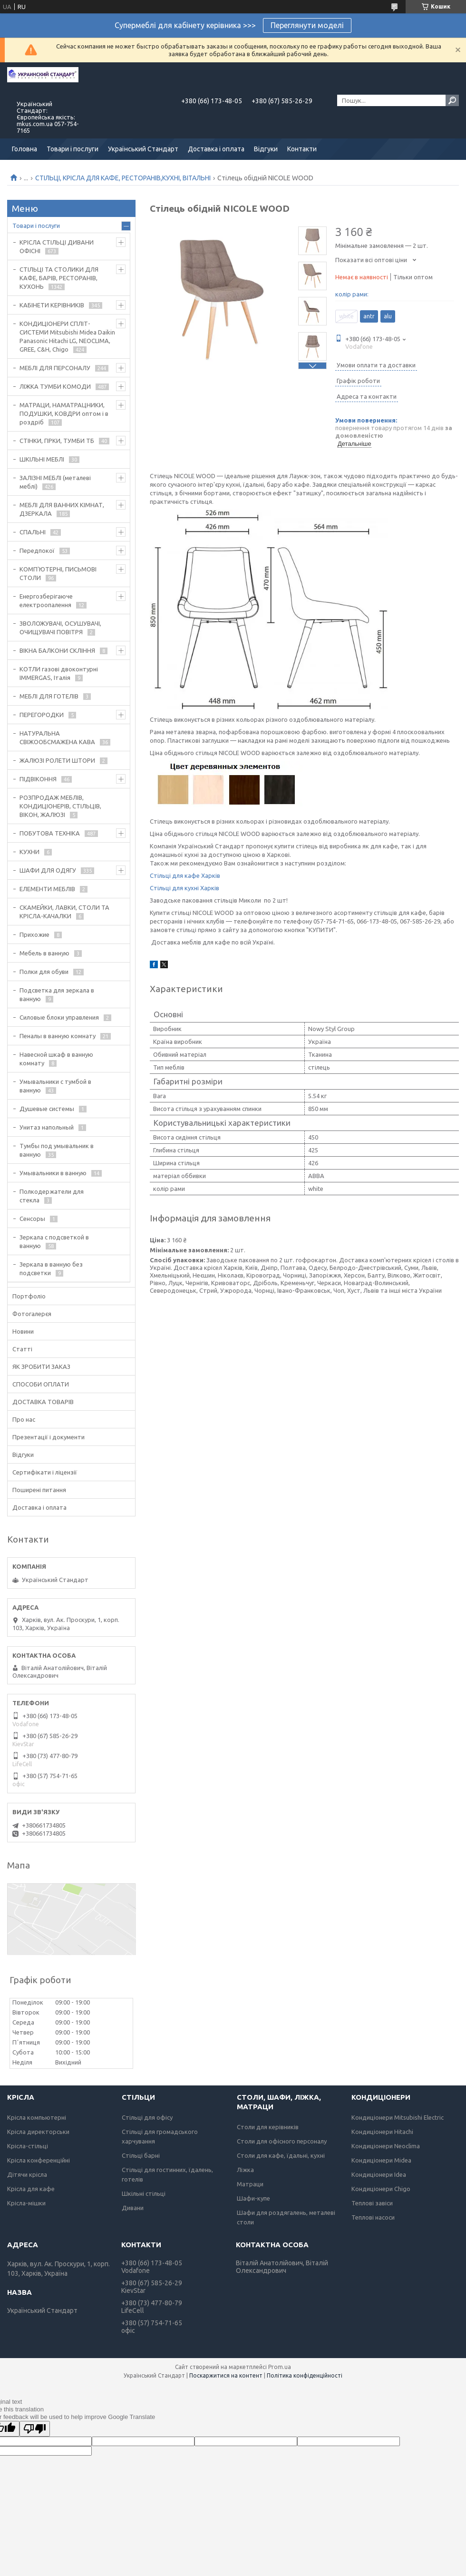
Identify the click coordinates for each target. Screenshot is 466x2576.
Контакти (302, 149)
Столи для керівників (268, 2127)
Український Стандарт (143, 149)
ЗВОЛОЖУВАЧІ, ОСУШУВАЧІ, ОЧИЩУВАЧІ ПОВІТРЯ (60, 627)
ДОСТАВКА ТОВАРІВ (43, 1401)
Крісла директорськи (38, 2131)
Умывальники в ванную (53, 1173)
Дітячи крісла (27, 2174)
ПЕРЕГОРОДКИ (41, 714)
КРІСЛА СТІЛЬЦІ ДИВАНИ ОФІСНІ (56, 246)
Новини (23, 1331)
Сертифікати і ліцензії (44, 1472)
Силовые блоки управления (59, 1017)
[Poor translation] (34, 2429)
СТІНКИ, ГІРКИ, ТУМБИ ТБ (56, 440)
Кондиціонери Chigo (380, 2188)
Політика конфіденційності (304, 2375)
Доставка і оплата (216, 149)
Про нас (23, 1419)
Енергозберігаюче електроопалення (46, 600)
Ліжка (245, 2169)
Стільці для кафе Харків (185, 875)
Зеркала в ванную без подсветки (51, 1268)
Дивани (133, 2207)
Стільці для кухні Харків (184, 888)
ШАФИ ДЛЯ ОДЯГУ (47, 870)
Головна (24, 149)
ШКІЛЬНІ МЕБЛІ (41, 459)
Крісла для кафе (31, 2188)
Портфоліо (29, 1296)
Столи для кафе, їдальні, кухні (281, 2155)
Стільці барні (141, 2155)
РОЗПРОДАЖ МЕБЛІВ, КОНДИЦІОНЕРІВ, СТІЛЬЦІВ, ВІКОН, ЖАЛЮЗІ (60, 806)
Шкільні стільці (143, 2193)
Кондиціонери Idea (378, 2174)
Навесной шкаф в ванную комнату (56, 1058)
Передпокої (37, 550)
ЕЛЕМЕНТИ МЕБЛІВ (47, 888)
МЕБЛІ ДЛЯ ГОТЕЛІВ (48, 696)
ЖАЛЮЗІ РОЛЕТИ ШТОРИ (57, 760)
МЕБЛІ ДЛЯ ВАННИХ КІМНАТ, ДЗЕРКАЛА (61, 509)
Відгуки (266, 149)
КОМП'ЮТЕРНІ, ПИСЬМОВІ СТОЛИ (58, 573)
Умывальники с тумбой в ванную (55, 1085)
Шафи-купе (253, 2198)
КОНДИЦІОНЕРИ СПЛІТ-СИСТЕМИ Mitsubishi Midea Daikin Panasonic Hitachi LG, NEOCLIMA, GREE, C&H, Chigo (67, 336)
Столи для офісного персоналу (282, 2141)
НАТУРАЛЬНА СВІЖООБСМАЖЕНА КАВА (57, 737)
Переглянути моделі (307, 25)
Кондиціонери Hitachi (382, 2131)
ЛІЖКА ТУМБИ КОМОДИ (55, 386)
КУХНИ (29, 851)
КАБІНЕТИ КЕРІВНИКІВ (51, 305)
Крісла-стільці (27, 2146)
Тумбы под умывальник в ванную (56, 1150)
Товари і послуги (72, 149)
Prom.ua (279, 2367)
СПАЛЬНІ (32, 532)
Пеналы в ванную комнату (57, 1035)
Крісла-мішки (26, 2203)
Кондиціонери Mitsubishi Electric (397, 2117)
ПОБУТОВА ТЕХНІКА (49, 833)
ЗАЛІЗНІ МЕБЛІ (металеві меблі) (55, 482)
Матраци (250, 2184)
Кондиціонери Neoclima (385, 2146)
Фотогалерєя (31, 1313)
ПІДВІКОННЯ (38, 779)
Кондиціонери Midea (381, 2160)
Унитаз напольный (46, 1127)
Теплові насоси (373, 2217)
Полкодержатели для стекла (51, 1195)
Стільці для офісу (147, 2117)
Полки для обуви (43, 971)
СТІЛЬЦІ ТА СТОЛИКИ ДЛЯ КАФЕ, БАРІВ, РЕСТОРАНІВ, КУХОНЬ (58, 278)
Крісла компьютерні (36, 2117)
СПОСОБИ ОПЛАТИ (40, 1384)
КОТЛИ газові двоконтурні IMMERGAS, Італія (58, 673)
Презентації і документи (48, 1437)
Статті (22, 1349)
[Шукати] (452, 100)
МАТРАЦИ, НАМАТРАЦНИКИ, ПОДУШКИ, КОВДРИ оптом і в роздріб (63, 413)
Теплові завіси (372, 2203)
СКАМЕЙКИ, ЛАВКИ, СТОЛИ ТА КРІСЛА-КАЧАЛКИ (64, 911)
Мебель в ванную (44, 953)
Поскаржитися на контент (225, 2375)
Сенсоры (32, 1218)
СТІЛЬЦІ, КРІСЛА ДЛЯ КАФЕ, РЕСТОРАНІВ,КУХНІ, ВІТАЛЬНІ (123, 178)
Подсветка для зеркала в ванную (56, 994)
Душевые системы (46, 1108)
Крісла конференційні (38, 2160)
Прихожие (34, 934)
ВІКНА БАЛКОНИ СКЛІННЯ (57, 650)
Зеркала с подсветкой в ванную (54, 1241)
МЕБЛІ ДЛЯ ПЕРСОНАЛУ (54, 367)
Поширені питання (39, 1489)
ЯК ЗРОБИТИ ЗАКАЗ (41, 1366)
